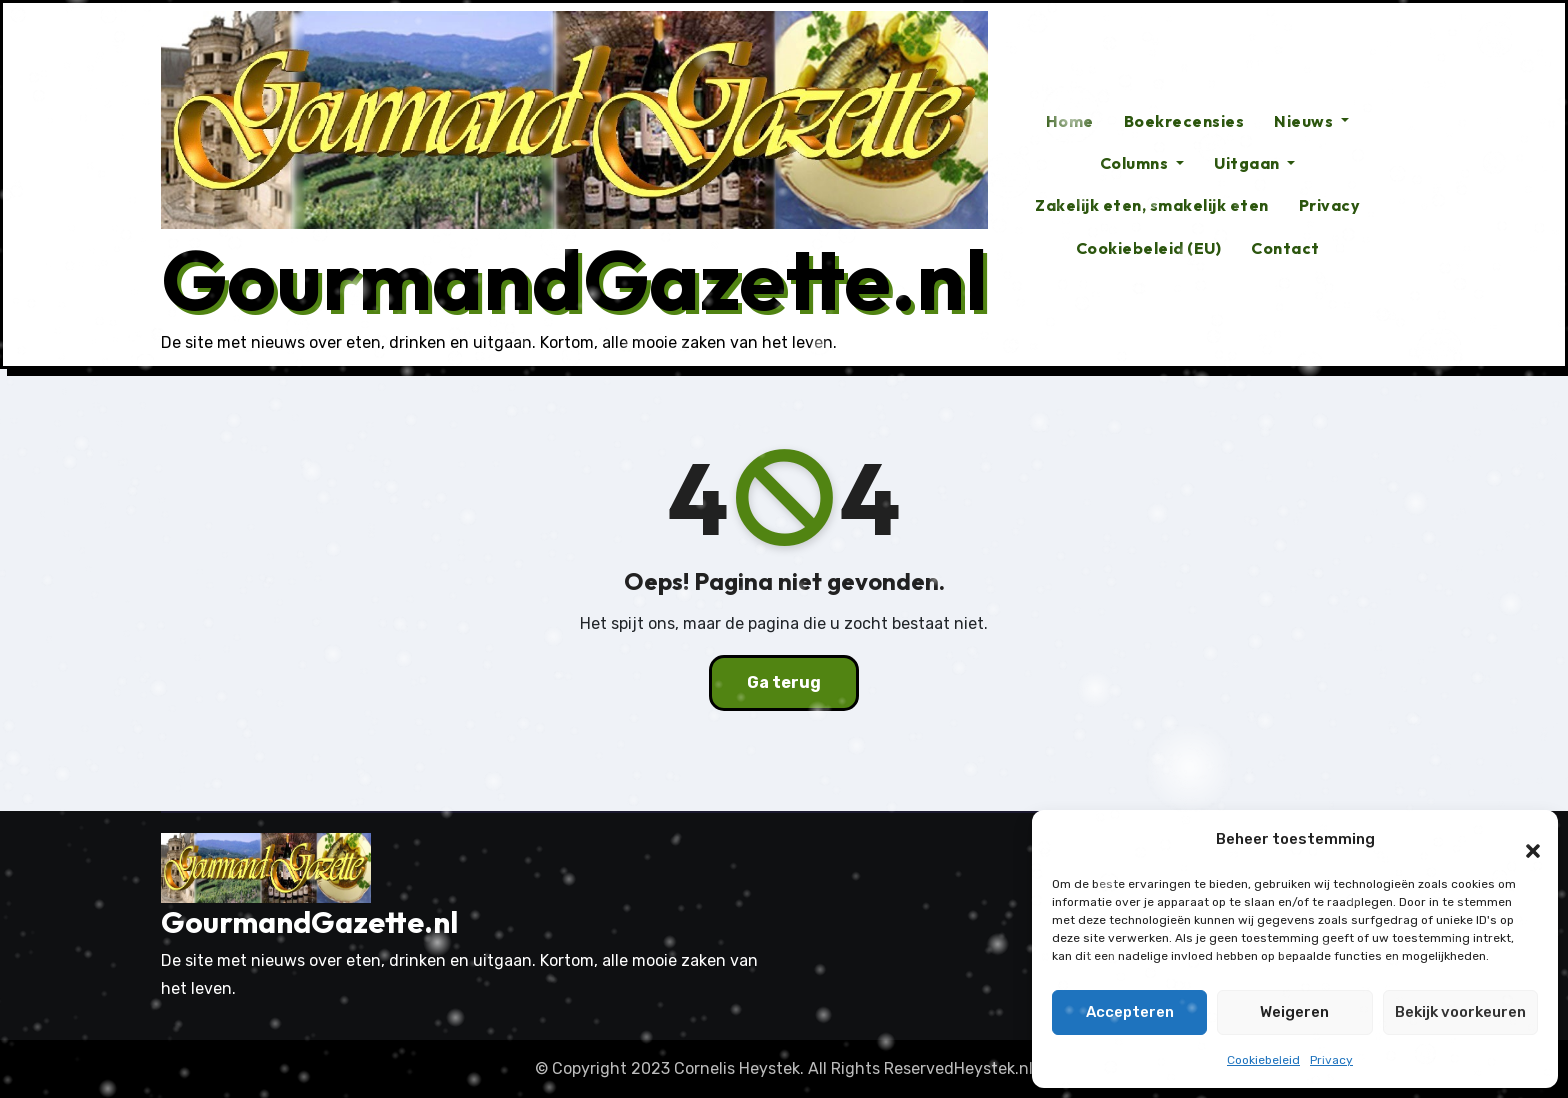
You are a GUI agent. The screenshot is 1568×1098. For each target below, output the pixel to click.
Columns (1142, 163)
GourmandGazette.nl (574, 279)
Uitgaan (1254, 163)
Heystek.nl (993, 1068)
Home (1070, 121)
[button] (1523, 840)
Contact (1285, 248)
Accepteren (1130, 1012)
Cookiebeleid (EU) (1149, 248)
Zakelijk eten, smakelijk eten (1152, 205)
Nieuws (1311, 121)
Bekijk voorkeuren (1460, 1012)
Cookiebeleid (1263, 1060)
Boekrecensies (1184, 121)
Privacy (1331, 1060)
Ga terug (784, 682)
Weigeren (1294, 1012)
